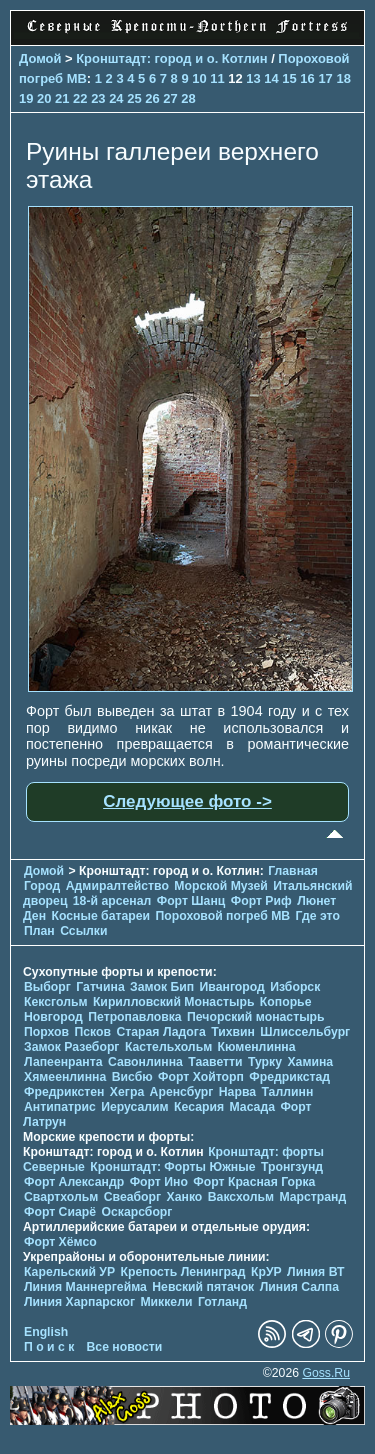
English (46, 1332)
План (39, 931)
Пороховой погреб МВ (222, 916)
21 (62, 98)
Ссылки (83, 931)
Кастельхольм (168, 1047)
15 (289, 78)
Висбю (132, 1077)
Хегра (127, 1092)
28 (188, 98)
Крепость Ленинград (183, 1272)
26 (152, 98)
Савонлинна (145, 1062)
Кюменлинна (257, 1047)
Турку (265, 1062)
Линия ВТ (315, 1272)
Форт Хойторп (201, 1077)
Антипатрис (60, 1107)
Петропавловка (134, 1017)
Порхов (46, 1032)
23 (98, 98)
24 (116, 98)
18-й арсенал (112, 901)
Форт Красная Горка (254, 1182)
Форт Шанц (191, 901)
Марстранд (312, 1197)
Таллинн (287, 1092)
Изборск (295, 987)
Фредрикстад (289, 1077)
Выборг (47, 987)
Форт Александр (74, 1182)
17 (325, 78)
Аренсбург (182, 1092)
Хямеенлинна (65, 1077)
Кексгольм (55, 1002)
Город (42, 886)
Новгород (53, 1017)
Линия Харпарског (79, 1302)
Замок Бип (162, 987)
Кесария (199, 1107)
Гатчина (100, 987)
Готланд (222, 1302)
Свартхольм (61, 1197)
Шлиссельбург (305, 1032)
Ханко (185, 1197)
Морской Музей (220, 886)
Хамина (310, 1062)
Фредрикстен (64, 1092)
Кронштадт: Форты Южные (172, 1167)
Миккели (166, 1302)
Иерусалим (135, 1107)
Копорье (286, 1002)
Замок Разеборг (71, 1047)
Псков (92, 1032)
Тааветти (215, 1062)
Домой (40, 58)
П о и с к (49, 1347)
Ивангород (232, 987)
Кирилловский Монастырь (174, 1002)
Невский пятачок (203, 1287)
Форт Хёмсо (60, 1242)
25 (134, 98)
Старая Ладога (160, 1032)
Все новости (125, 1347)
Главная (293, 871)
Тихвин (233, 1032)
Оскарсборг (136, 1212)
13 (253, 78)
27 (170, 98)
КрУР (266, 1272)
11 (217, 78)
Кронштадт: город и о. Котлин (171, 58)
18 (343, 78)
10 (199, 78)
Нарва (237, 1092)
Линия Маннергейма (85, 1287)
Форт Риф (261, 901)
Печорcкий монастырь (256, 1017)
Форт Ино (159, 1182)
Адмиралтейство (117, 886)
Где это (318, 916)
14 (271, 78)
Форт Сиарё (60, 1212)
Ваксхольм (241, 1197)
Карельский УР (69, 1272)
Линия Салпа (299, 1287)
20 (44, 98)
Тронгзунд (292, 1167)
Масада (251, 1107)
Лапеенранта (63, 1062)
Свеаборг (132, 1197)
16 (307, 78)
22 (80, 98)
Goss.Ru (326, 1373)
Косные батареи (100, 916)
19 (26, 98)
